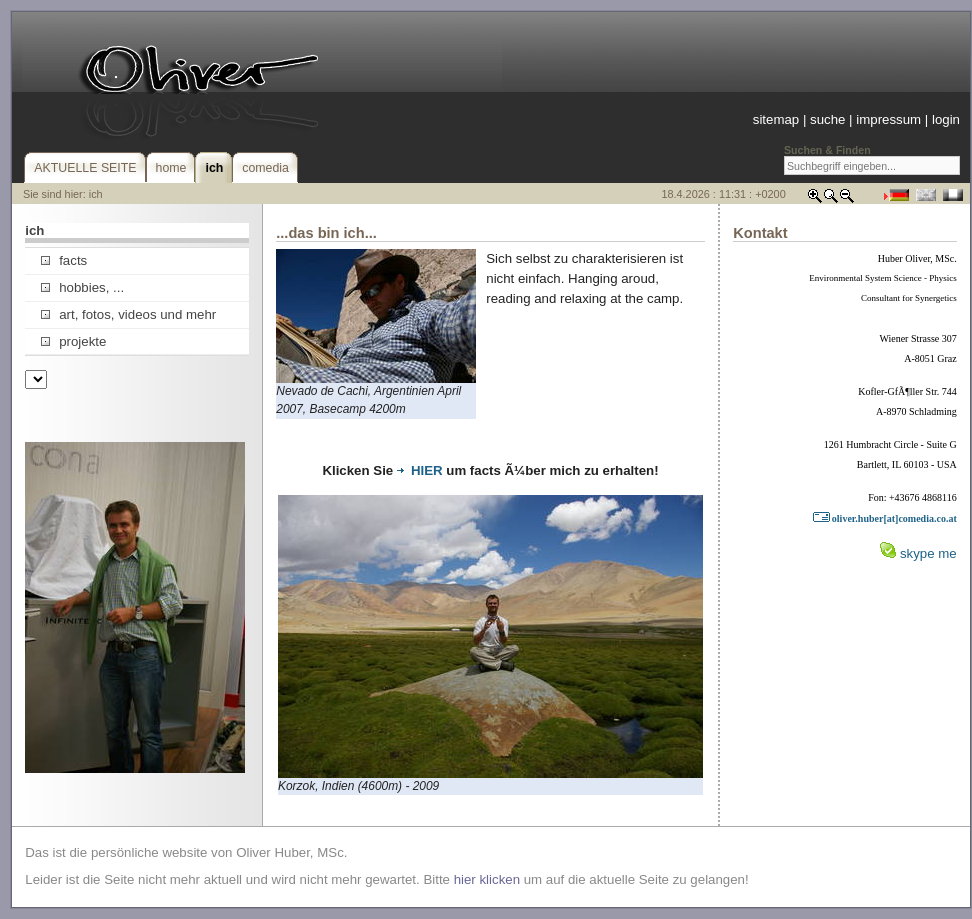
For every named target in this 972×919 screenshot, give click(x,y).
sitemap (776, 119)
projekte (73, 341)
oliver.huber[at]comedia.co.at (884, 518)
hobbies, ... (82, 287)
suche (827, 119)
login (946, 119)
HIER (420, 470)
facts (64, 260)
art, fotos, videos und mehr (128, 314)
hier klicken (487, 879)
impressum (888, 119)
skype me (928, 553)
